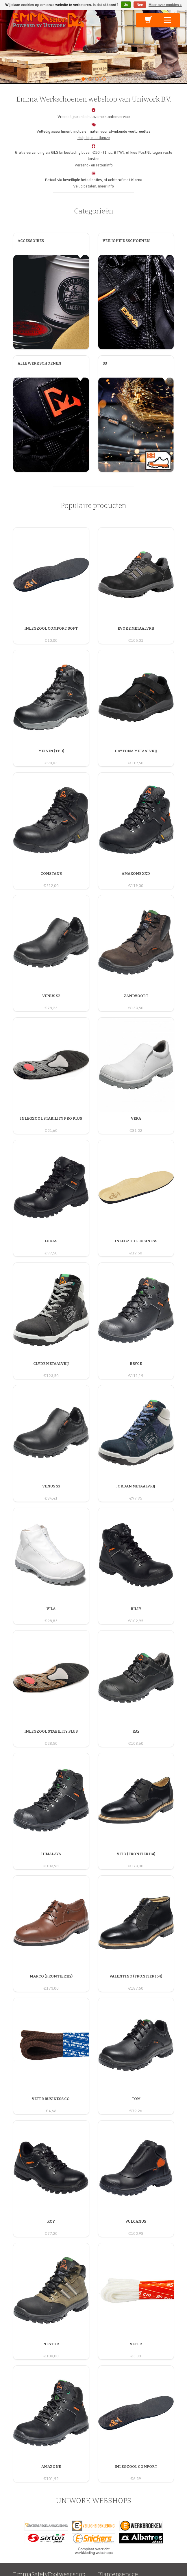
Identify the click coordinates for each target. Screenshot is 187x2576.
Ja (126, 5)
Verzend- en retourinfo (94, 165)
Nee (140, 5)
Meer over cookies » (165, 5)
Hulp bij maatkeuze (93, 137)
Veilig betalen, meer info (93, 186)
